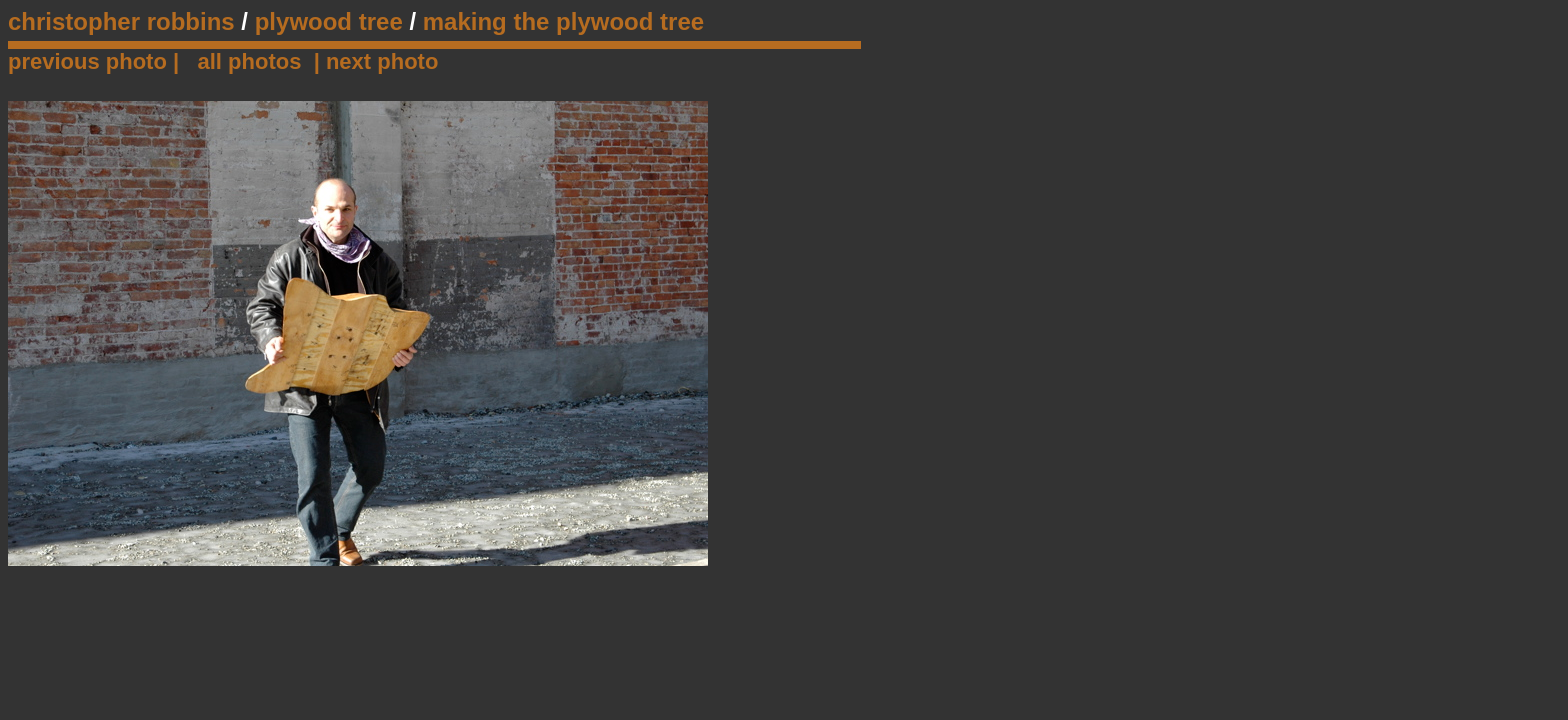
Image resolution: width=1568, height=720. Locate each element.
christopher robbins (121, 21)
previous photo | (96, 61)
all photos (250, 61)
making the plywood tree (563, 21)
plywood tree (329, 21)
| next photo (376, 61)
